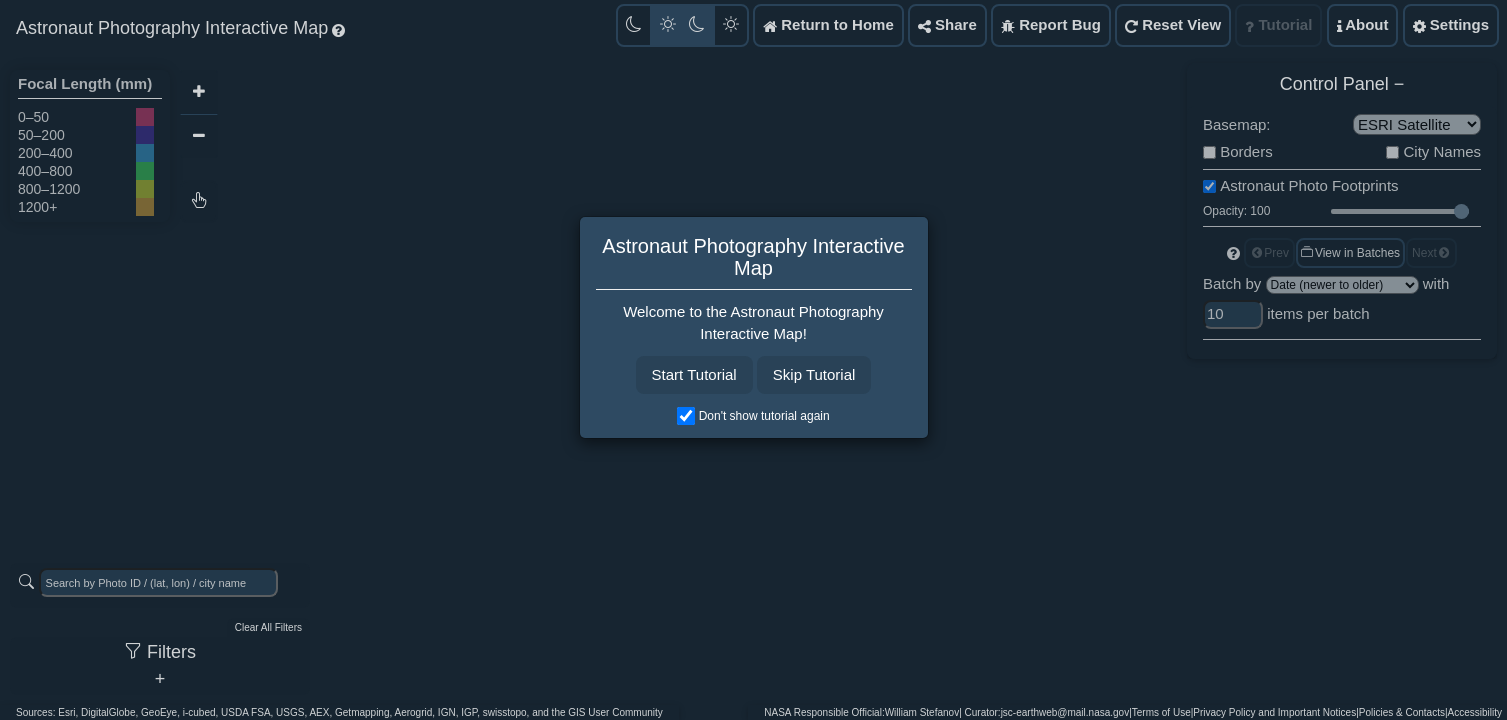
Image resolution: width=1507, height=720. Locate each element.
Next (1431, 253)
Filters (160, 652)
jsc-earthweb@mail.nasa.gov (1065, 712)
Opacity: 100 (1236, 211)
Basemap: (1237, 124)
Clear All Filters (268, 627)
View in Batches (1349, 253)
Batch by (1232, 283)
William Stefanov (922, 712)
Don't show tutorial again (764, 416)
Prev (1269, 253)
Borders (1246, 151)
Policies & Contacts (1402, 712)
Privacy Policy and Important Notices (1274, 712)
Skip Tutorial (814, 374)
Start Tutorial (694, 374)
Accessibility (1475, 712)
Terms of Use (1161, 712)
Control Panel (1334, 84)
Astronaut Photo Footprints (1309, 185)
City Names (1442, 151)
